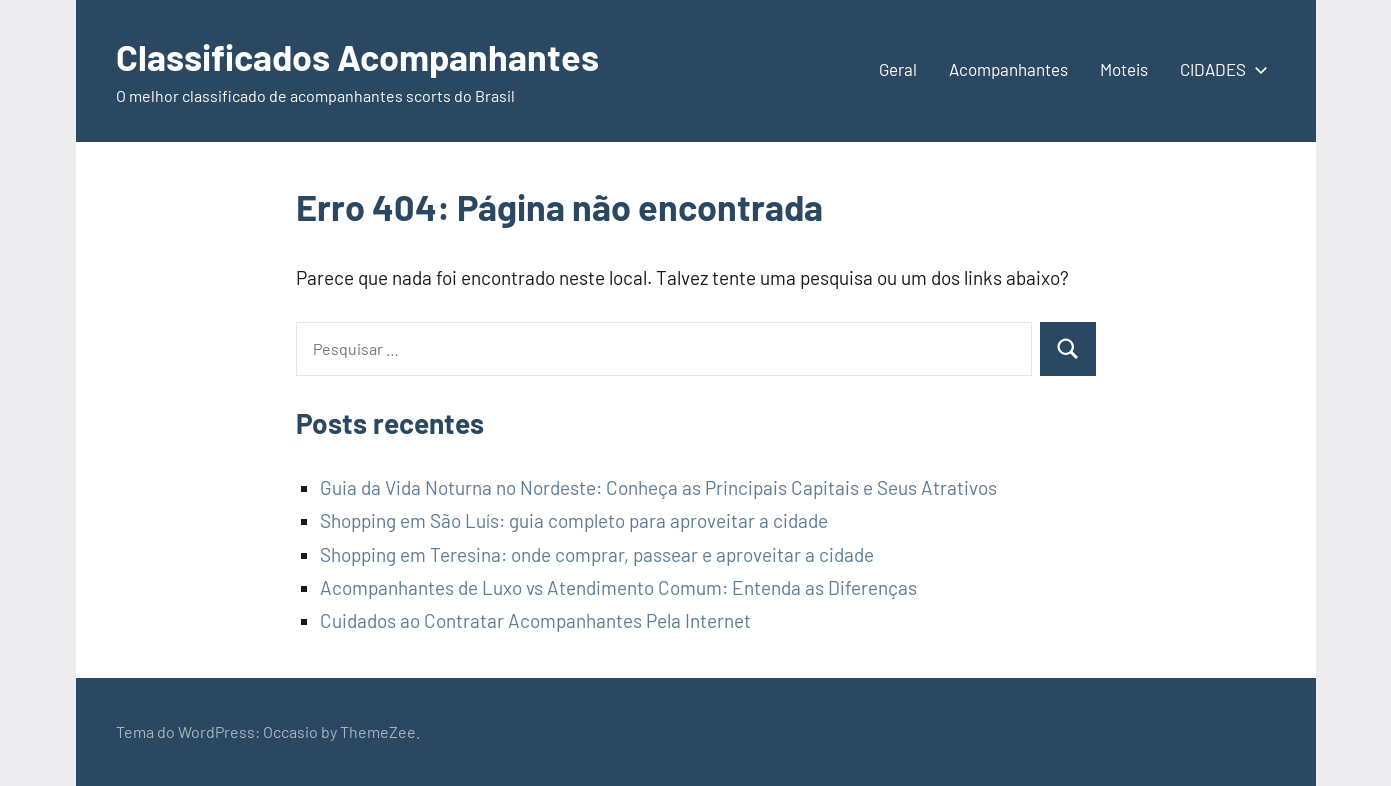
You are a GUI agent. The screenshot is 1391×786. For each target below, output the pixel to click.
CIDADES (1220, 69)
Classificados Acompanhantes (357, 56)
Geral (898, 69)
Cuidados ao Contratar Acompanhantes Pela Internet (535, 620)
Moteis (1124, 69)
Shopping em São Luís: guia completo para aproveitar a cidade (574, 520)
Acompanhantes (1008, 69)
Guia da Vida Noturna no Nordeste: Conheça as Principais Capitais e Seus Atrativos (658, 487)
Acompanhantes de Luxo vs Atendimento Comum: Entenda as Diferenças (618, 587)
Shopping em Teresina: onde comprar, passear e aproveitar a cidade (597, 554)
